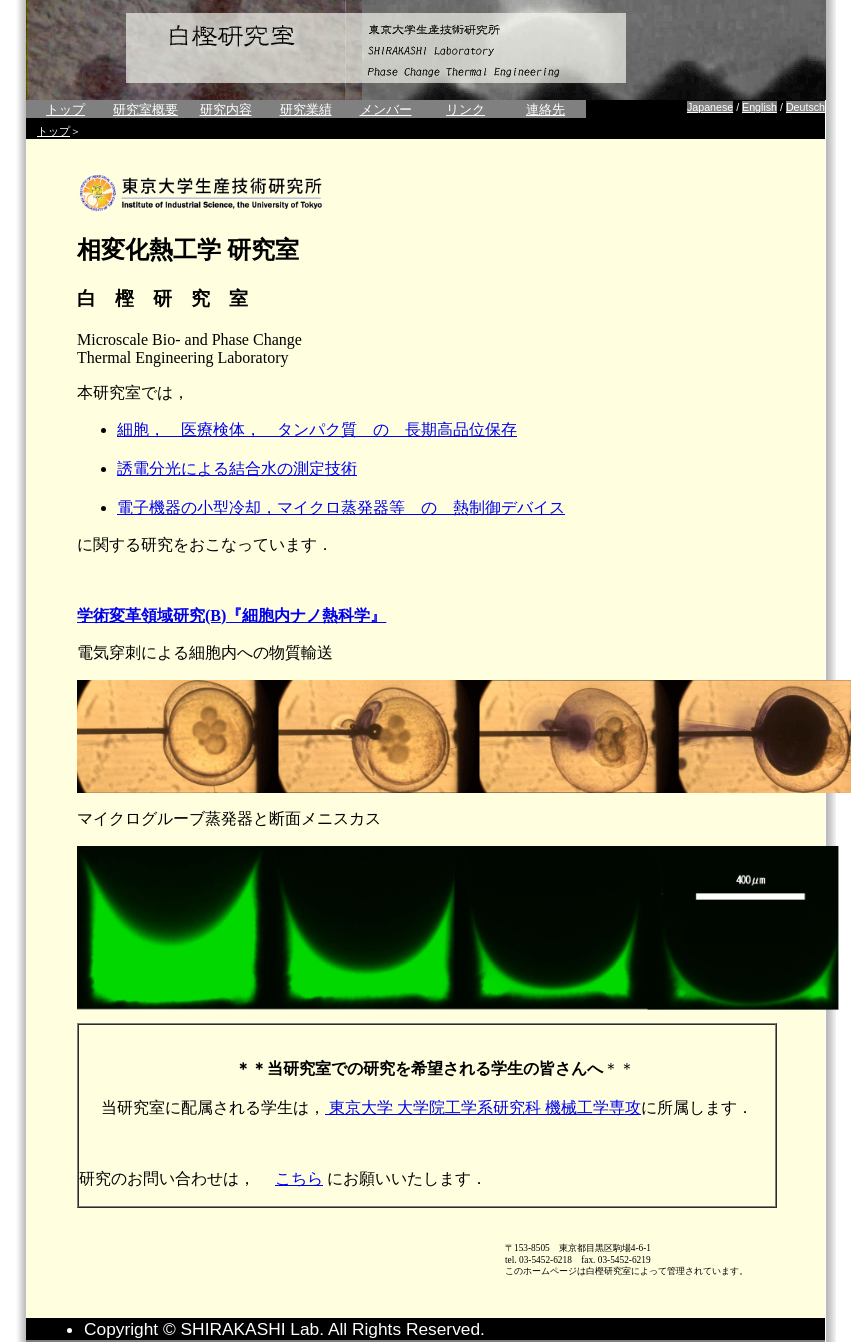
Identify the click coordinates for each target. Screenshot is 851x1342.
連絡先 (545, 109)
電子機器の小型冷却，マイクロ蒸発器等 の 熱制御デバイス (341, 507)
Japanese (710, 107)
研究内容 (226, 109)
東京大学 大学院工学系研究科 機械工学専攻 (483, 1107)
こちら (299, 1178)
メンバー (386, 109)
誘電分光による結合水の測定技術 (237, 468)
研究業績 (306, 109)
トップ (65, 109)
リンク (465, 109)
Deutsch (805, 107)
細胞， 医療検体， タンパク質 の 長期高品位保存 (317, 429)
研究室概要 (145, 109)
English (759, 107)
